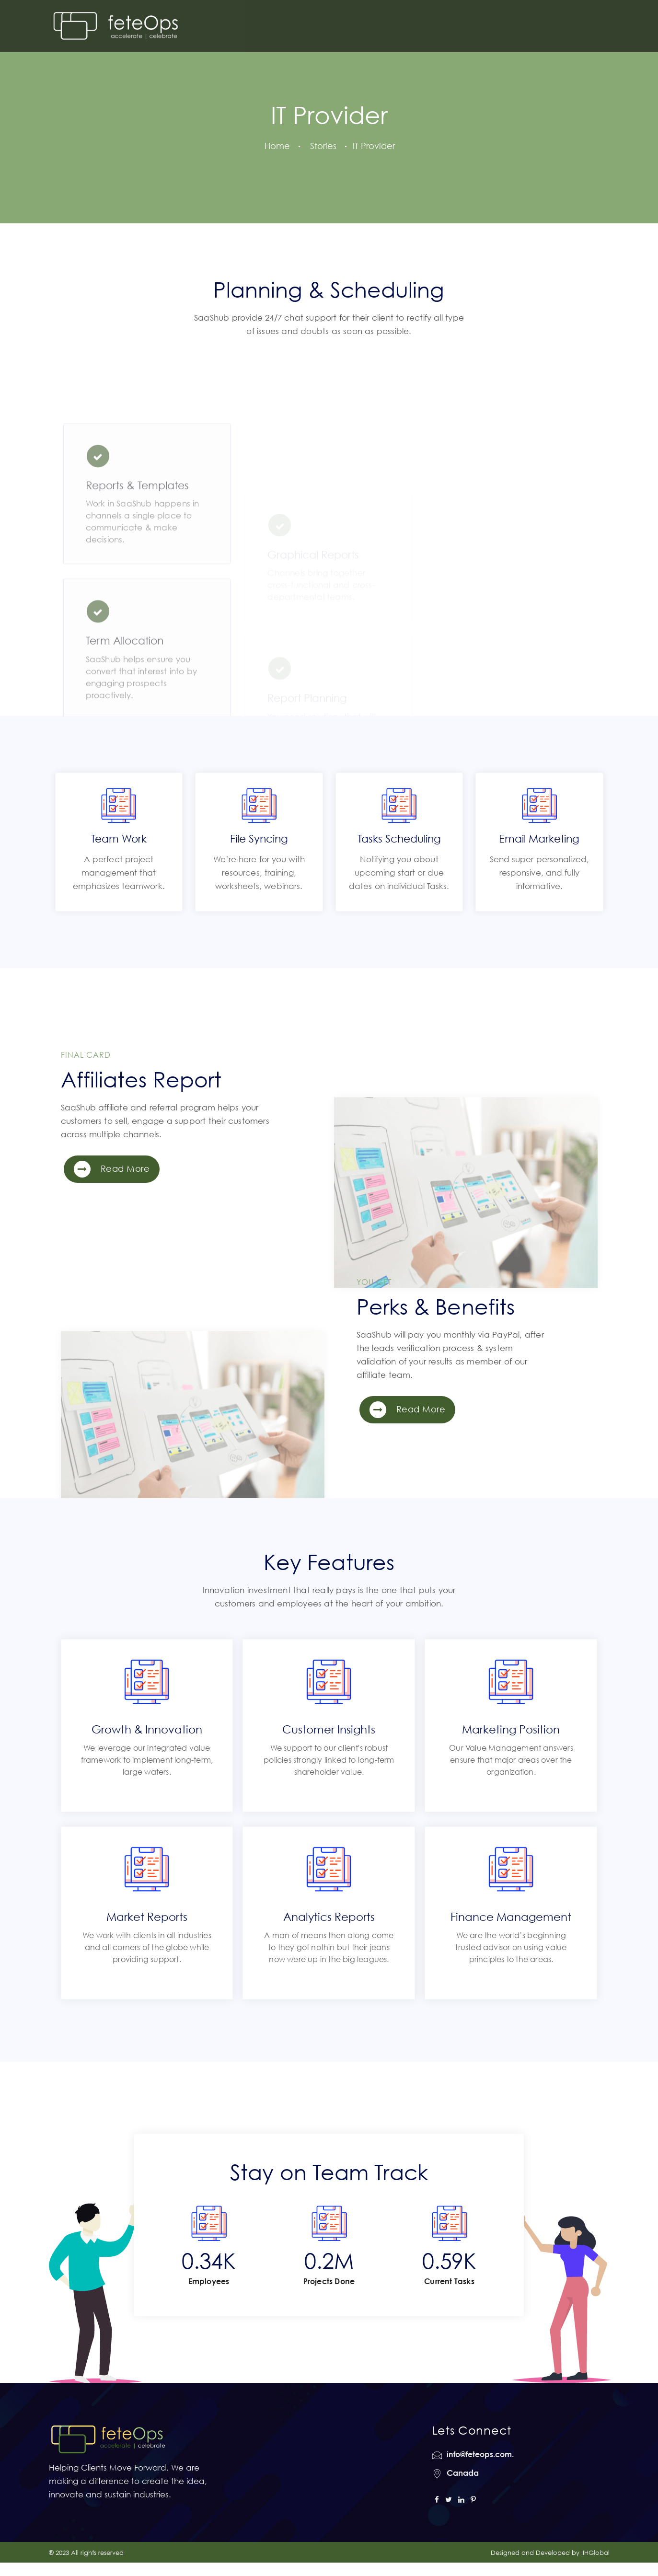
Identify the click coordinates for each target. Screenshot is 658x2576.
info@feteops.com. (480, 2454)
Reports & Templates (137, 541)
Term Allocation (124, 697)
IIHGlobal (595, 2552)
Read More (112, 1169)
